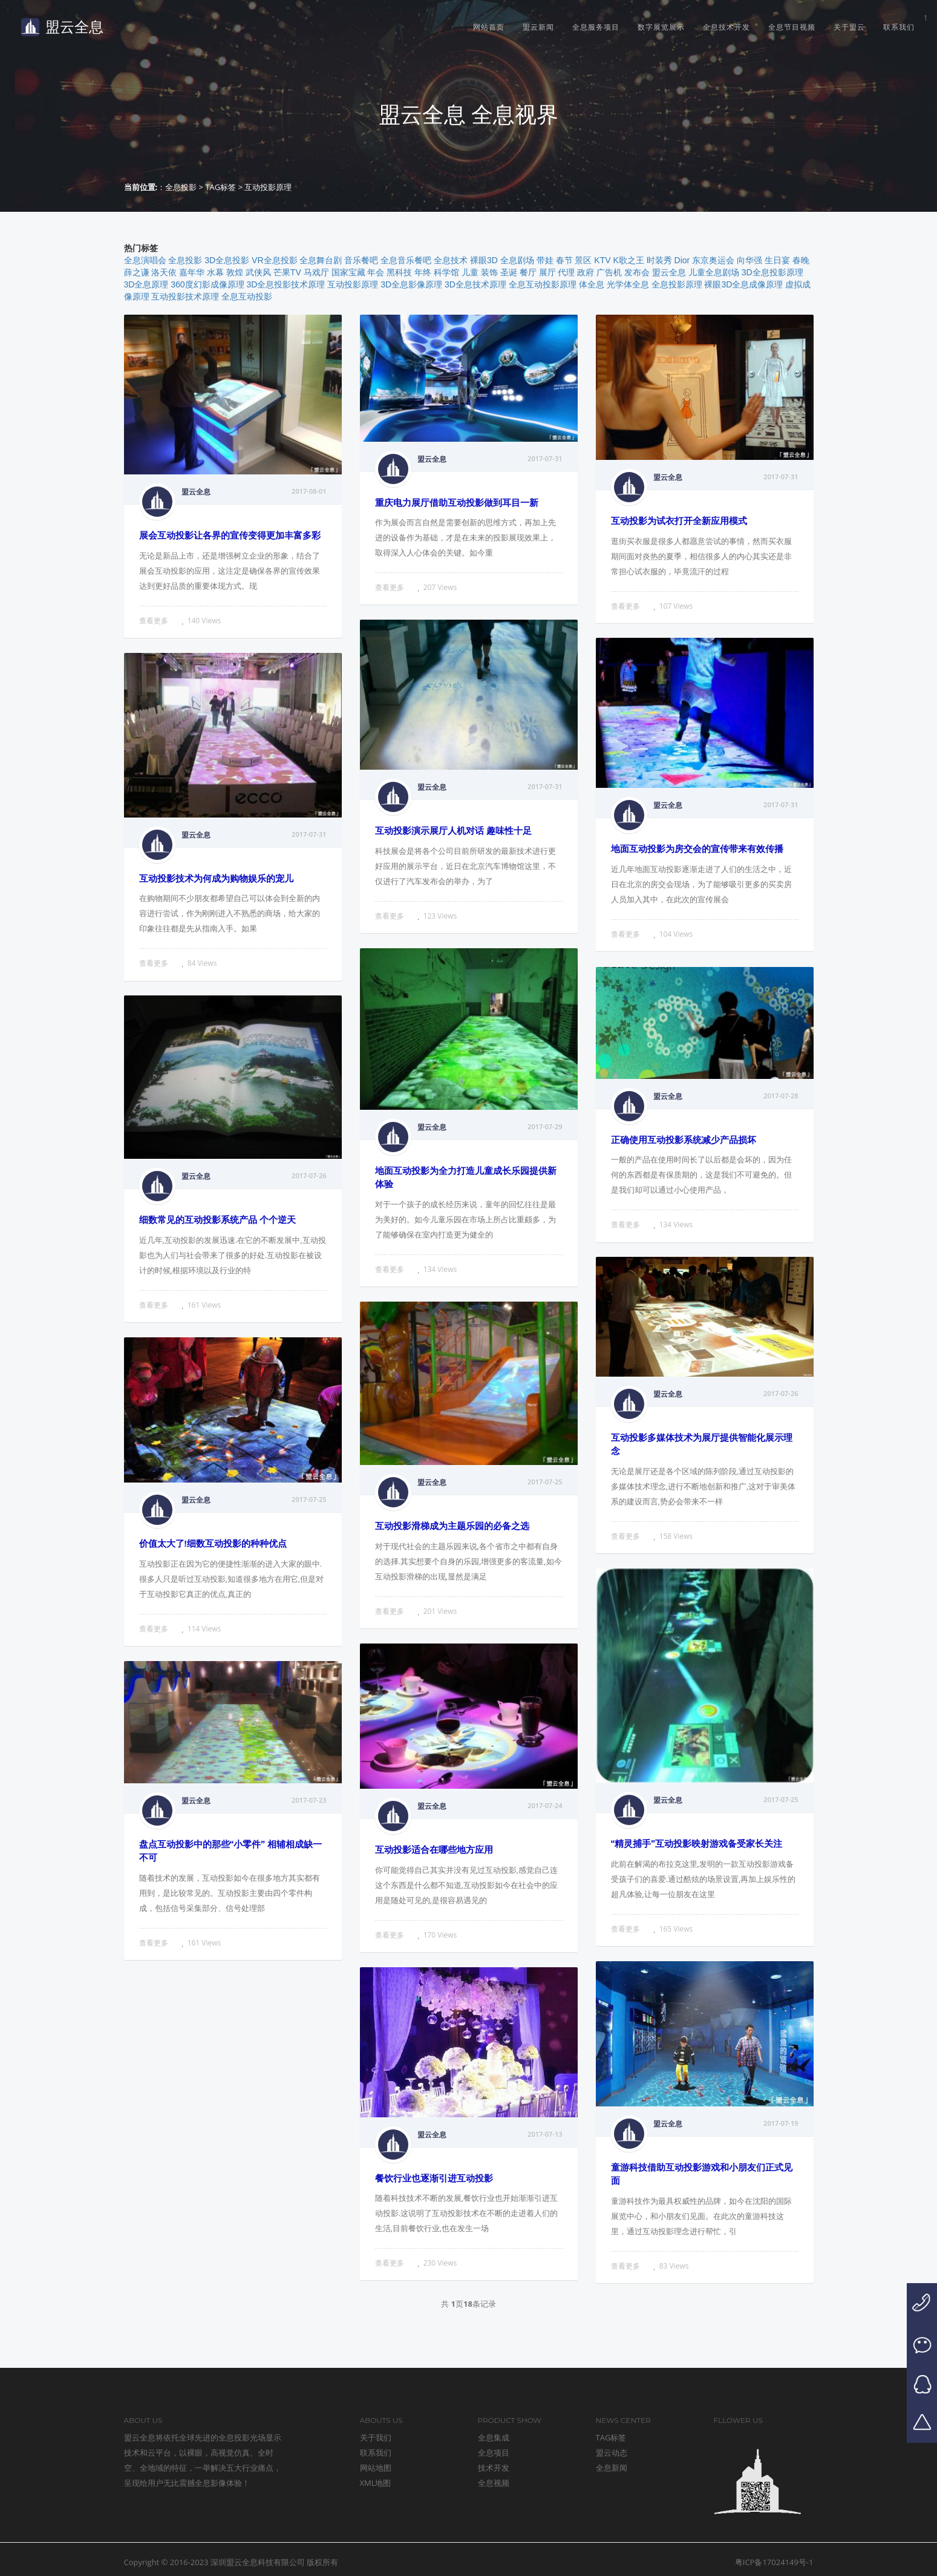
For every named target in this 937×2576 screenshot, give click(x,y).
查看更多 (153, 620)
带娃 (545, 260)
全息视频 (493, 2482)
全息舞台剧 (320, 260)
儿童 (470, 272)
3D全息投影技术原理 (286, 284)
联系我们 (899, 26)
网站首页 (488, 26)
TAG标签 (220, 187)
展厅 (547, 272)
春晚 (800, 260)
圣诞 (508, 272)
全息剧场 (517, 260)
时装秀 (659, 260)
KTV (602, 260)
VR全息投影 (274, 260)
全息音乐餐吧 (405, 260)
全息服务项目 (595, 26)
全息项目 (493, 2452)
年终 (422, 272)
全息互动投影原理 (542, 284)
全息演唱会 (145, 260)
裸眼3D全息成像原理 (743, 284)
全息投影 (181, 187)
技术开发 (493, 2467)
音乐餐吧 (361, 260)
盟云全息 (62, 27)
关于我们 (375, 2437)
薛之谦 (136, 272)
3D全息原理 (146, 284)
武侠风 (258, 272)
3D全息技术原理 (475, 284)
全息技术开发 (726, 26)
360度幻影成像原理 (207, 284)
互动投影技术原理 (185, 296)
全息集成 (493, 2437)
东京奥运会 (713, 260)
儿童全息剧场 (713, 272)
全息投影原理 (676, 284)
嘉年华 (191, 272)
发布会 (637, 272)
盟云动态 (611, 2452)
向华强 (749, 260)
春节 (564, 260)
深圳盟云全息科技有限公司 (258, 2562)
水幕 (215, 272)
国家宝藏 (348, 272)
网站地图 (375, 2467)
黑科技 (399, 272)
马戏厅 (316, 272)
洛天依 (164, 272)
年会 (375, 272)
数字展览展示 (661, 26)
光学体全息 (628, 284)
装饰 (489, 272)
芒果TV (287, 272)
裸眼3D (484, 260)
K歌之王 (628, 260)
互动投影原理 (352, 284)
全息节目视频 (791, 26)
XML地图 (375, 2482)
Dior (682, 260)
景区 (583, 260)
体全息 (591, 284)
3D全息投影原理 (772, 272)
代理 (566, 272)
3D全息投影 (226, 260)
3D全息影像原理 (411, 284)
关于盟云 (849, 26)
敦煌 (234, 272)
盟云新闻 (538, 26)
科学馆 (446, 272)
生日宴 (777, 260)
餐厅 (528, 272)
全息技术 (451, 260)
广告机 (609, 272)
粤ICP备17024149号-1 (774, 2562)
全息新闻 (611, 2467)
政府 (585, 272)
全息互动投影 (246, 296)
